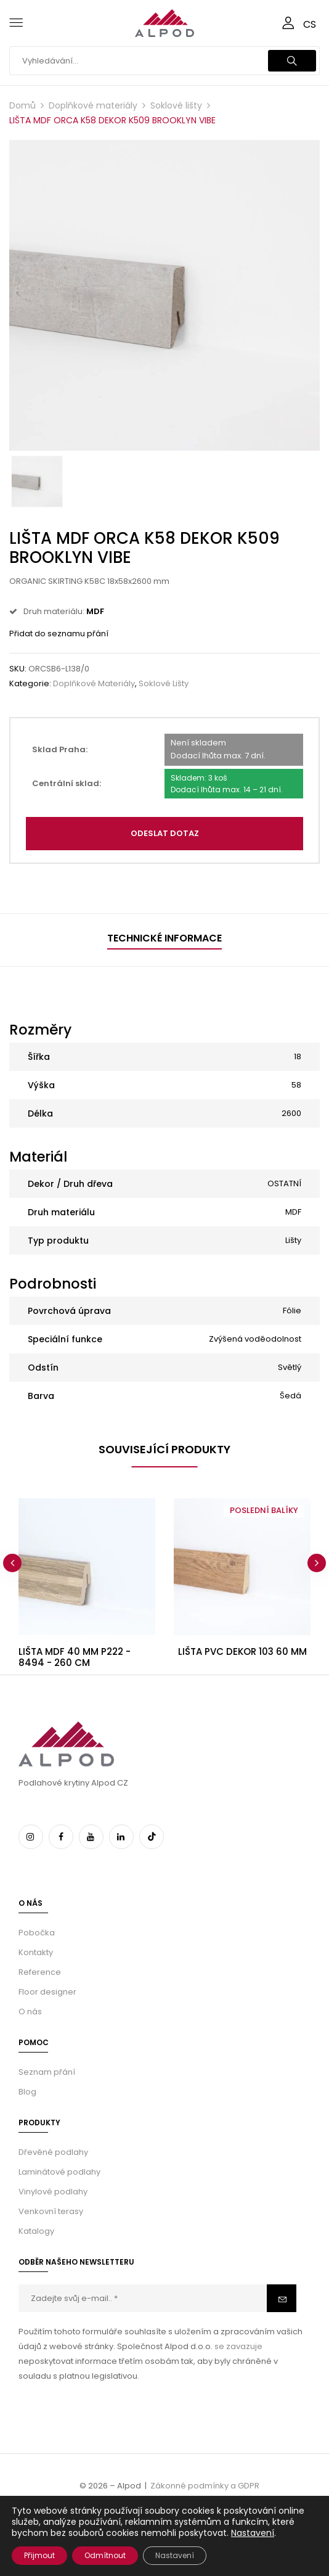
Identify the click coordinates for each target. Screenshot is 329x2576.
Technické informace (164, 938)
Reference (39, 1972)
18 (297, 1056)
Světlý (289, 1367)
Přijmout (39, 2555)
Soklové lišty (176, 105)
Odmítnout (105, 2555)
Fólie (292, 1310)
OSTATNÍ (284, 1183)
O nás (30, 2011)
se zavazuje (237, 2346)
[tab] (164, 940)
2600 (291, 1113)
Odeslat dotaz (165, 833)
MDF (293, 1212)
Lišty (293, 1240)
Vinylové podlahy (52, 2191)
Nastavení (252, 2532)
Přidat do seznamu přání (58, 633)
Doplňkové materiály (93, 105)
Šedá (290, 1395)
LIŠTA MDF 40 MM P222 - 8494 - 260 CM (74, 1657)
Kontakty (35, 1952)
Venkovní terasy (50, 2211)
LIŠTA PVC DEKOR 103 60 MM (242, 1651)
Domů (22, 105)
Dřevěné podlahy (53, 2152)
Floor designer (47, 1992)
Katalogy (36, 2231)
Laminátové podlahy (59, 2172)
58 (296, 1085)
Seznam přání (46, 2072)
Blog (27, 2092)
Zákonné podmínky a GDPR (204, 2486)
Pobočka (36, 1932)
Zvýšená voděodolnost (255, 1339)
